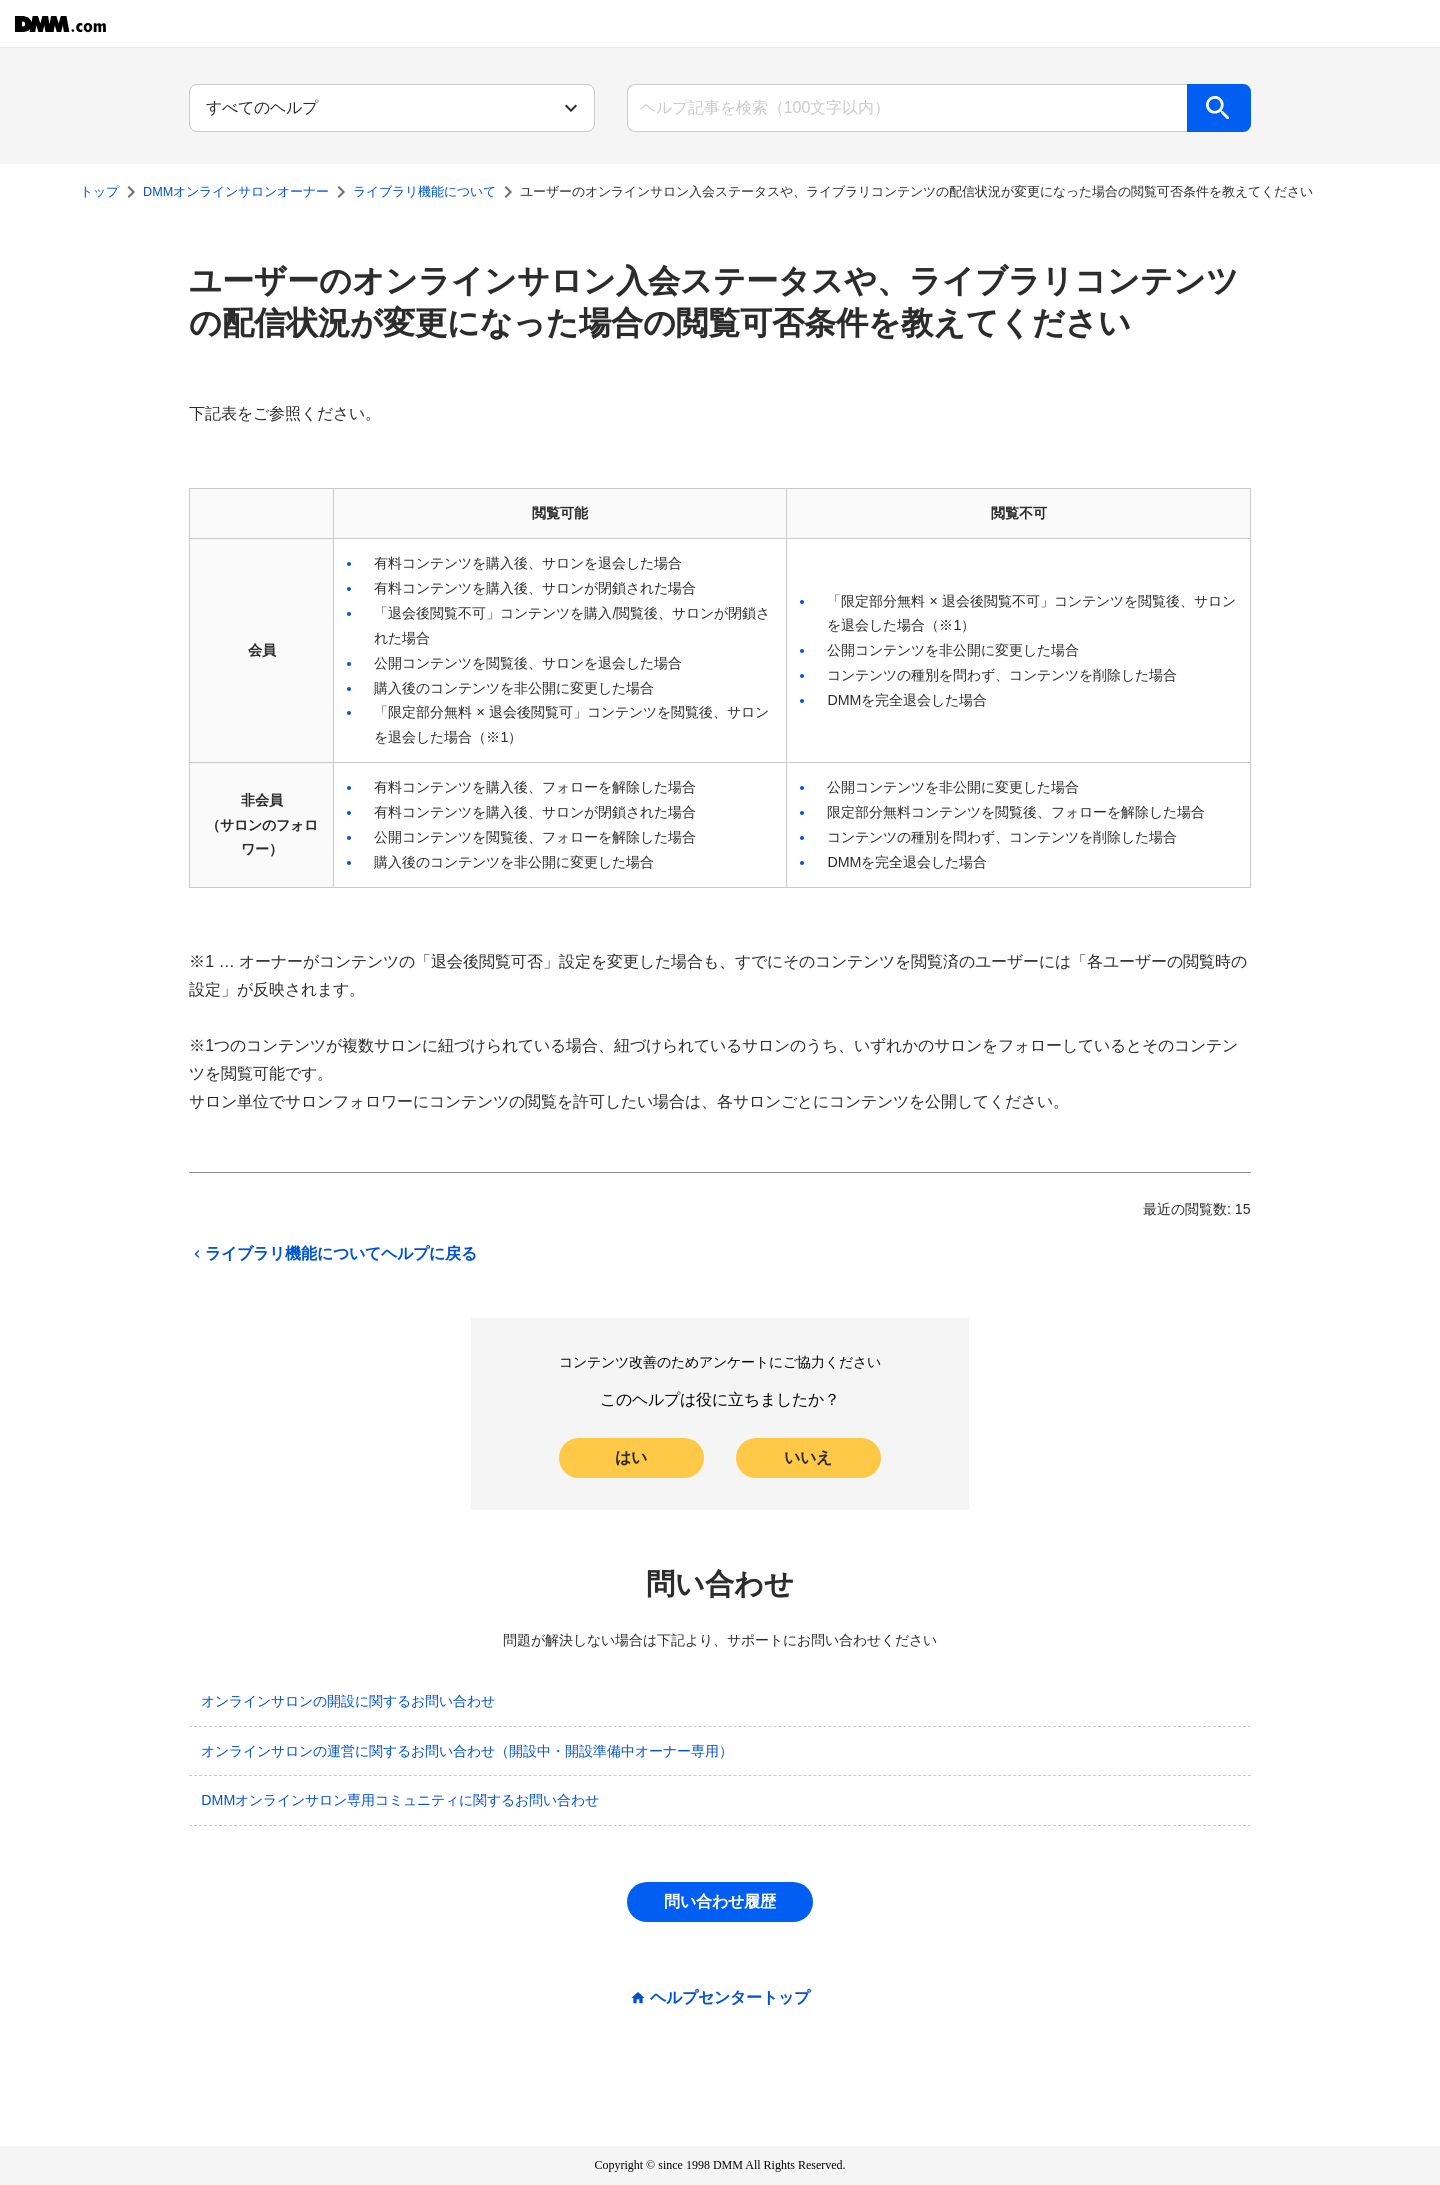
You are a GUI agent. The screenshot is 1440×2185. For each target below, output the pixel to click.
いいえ (808, 1457)
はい (631, 1457)
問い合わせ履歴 (720, 1901)
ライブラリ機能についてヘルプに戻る (333, 1254)
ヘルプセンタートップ (730, 1998)
